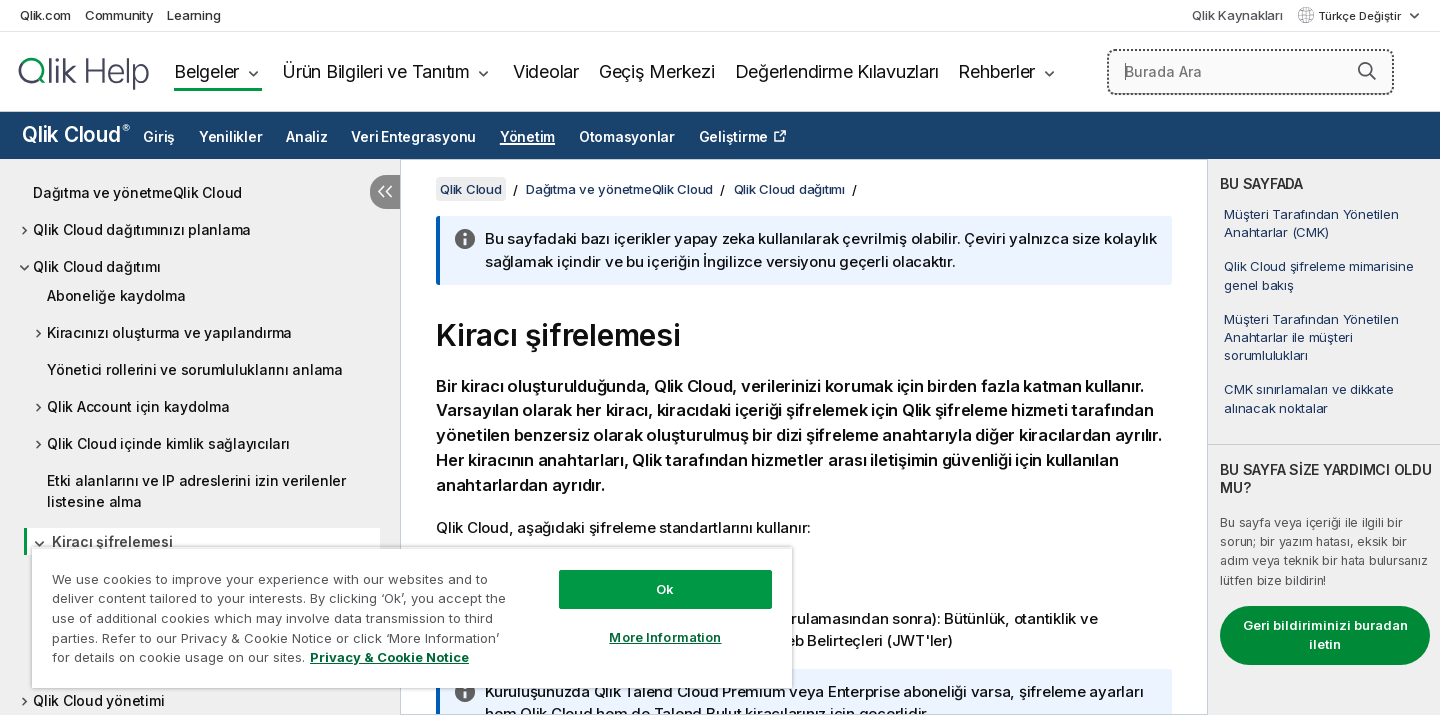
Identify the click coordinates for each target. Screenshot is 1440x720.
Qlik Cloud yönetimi (98, 700)
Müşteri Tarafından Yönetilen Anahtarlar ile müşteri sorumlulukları (1311, 337)
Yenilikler (231, 137)
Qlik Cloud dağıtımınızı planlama (142, 229)
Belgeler (206, 71)
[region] (412, 617)
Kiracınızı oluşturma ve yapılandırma (169, 332)
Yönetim (527, 137)
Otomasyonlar (627, 137)
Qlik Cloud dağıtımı (96, 266)
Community (119, 15)
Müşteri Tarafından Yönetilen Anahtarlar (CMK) (1311, 223)
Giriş (159, 137)
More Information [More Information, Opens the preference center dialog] (665, 637)
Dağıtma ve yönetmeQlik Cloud (137, 192)
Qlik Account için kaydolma (138, 406)
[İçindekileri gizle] (385, 192)
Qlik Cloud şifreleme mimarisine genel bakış (1318, 275)
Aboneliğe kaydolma (116, 295)
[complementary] (1324, 437)
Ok (665, 589)
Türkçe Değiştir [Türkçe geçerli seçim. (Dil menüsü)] (1361, 16)
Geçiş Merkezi (657, 71)
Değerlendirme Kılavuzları (837, 71)
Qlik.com (45, 15)
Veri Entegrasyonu (413, 137)
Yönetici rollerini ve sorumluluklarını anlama (195, 369)
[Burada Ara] (1250, 72)
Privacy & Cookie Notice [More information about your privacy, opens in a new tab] (389, 657)
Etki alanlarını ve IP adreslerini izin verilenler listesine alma (196, 491)
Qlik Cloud (76, 134)
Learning (193, 15)
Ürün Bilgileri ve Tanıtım (376, 71)
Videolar (546, 71)
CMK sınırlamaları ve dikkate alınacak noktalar (1308, 398)
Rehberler (996, 71)
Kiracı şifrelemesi (112, 541)
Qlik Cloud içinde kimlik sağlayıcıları (168, 443)
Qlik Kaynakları (1237, 15)
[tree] (200, 441)
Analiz (307, 137)
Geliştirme (734, 137)
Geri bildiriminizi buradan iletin (1325, 635)
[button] (1367, 71)
